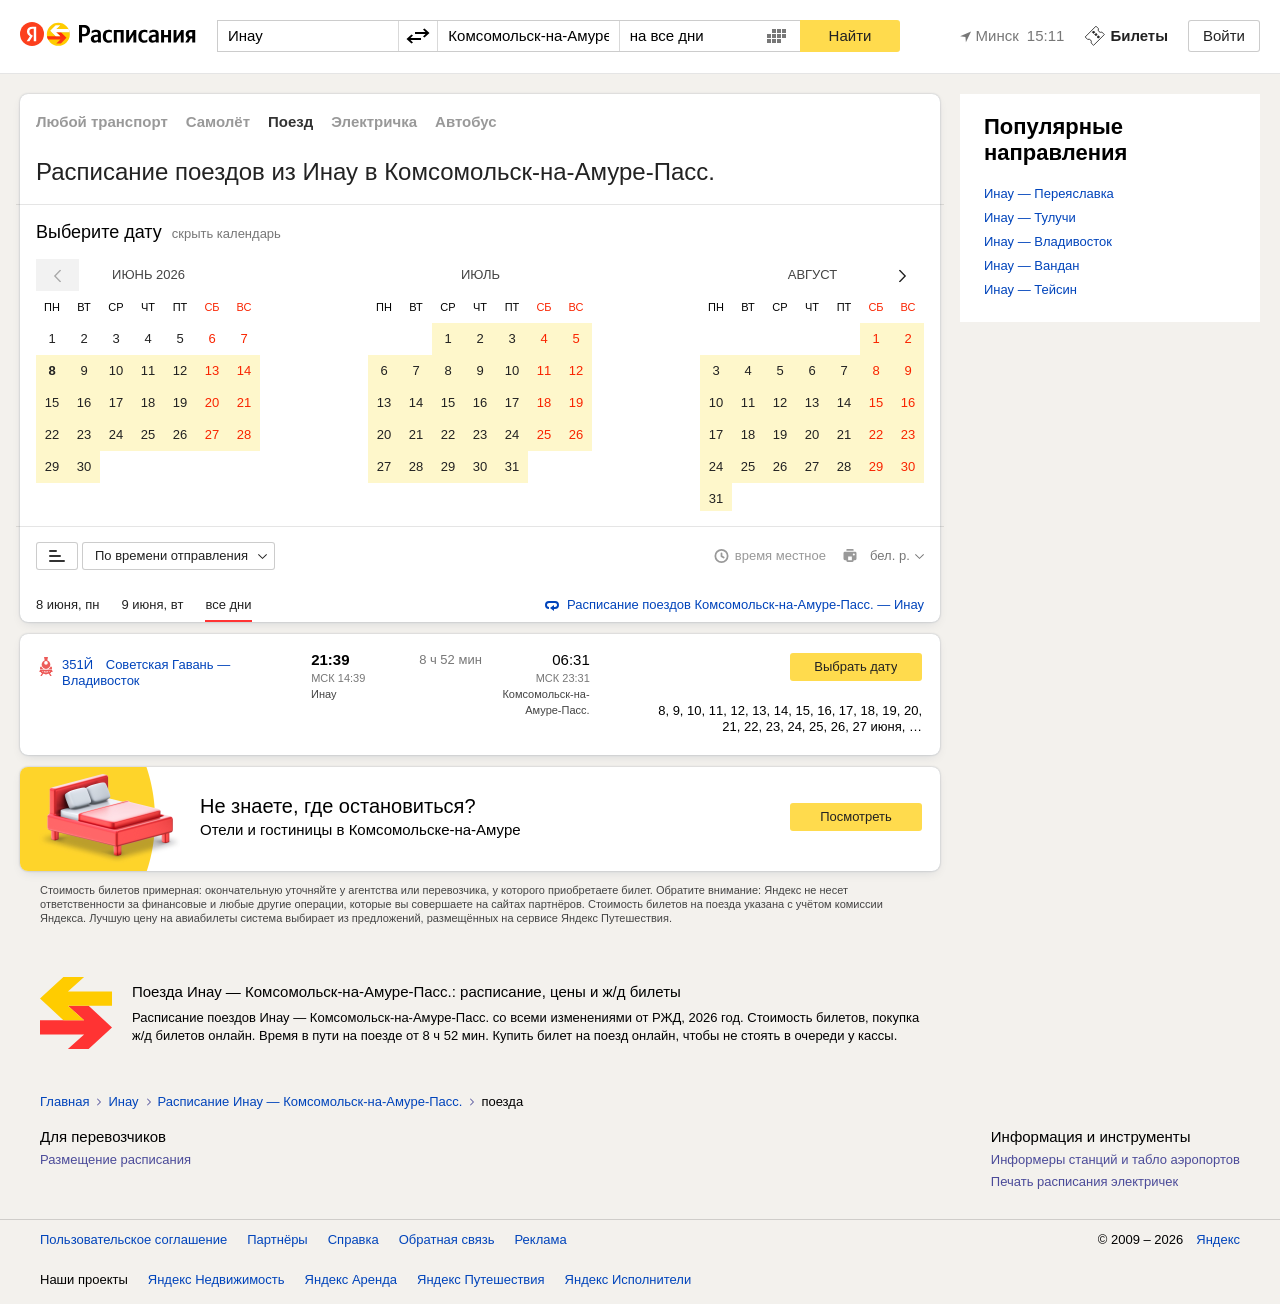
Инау (323, 698)
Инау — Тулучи (1030, 217)
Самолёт (218, 121)
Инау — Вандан (1031, 265)
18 (148, 402)
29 (52, 466)
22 (52, 434)
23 (84, 434)
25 (148, 434)
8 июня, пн (68, 608)
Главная (64, 1105)
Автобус (466, 121)
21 (244, 402)
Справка (353, 1243)
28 (244, 434)
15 (52, 402)
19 (180, 402)
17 (116, 402)
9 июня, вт (153, 608)
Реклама (541, 1243)
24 (116, 434)
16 (84, 402)
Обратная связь (447, 1243)
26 (180, 434)
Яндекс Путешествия (481, 1283)
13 (212, 370)
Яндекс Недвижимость (216, 1283)
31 (512, 466)
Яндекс (1218, 1243)
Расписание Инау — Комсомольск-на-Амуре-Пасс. (310, 1105)
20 (212, 402)
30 (84, 466)
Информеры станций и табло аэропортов (1115, 1163)
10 (116, 370)
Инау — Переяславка (1049, 193)
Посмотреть (856, 820)
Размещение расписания (115, 1163)
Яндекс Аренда (351, 1283)
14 (244, 370)
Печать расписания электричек (1084, 1185)
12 (180, 370)
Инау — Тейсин (1030, 289)
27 (212, 434)
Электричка (374, 121)
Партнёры (277, 1243)
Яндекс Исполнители (628, 1283)
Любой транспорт (102, 121)
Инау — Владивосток (1048, 241)
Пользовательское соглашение (133, 1243)
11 (148, 370)
